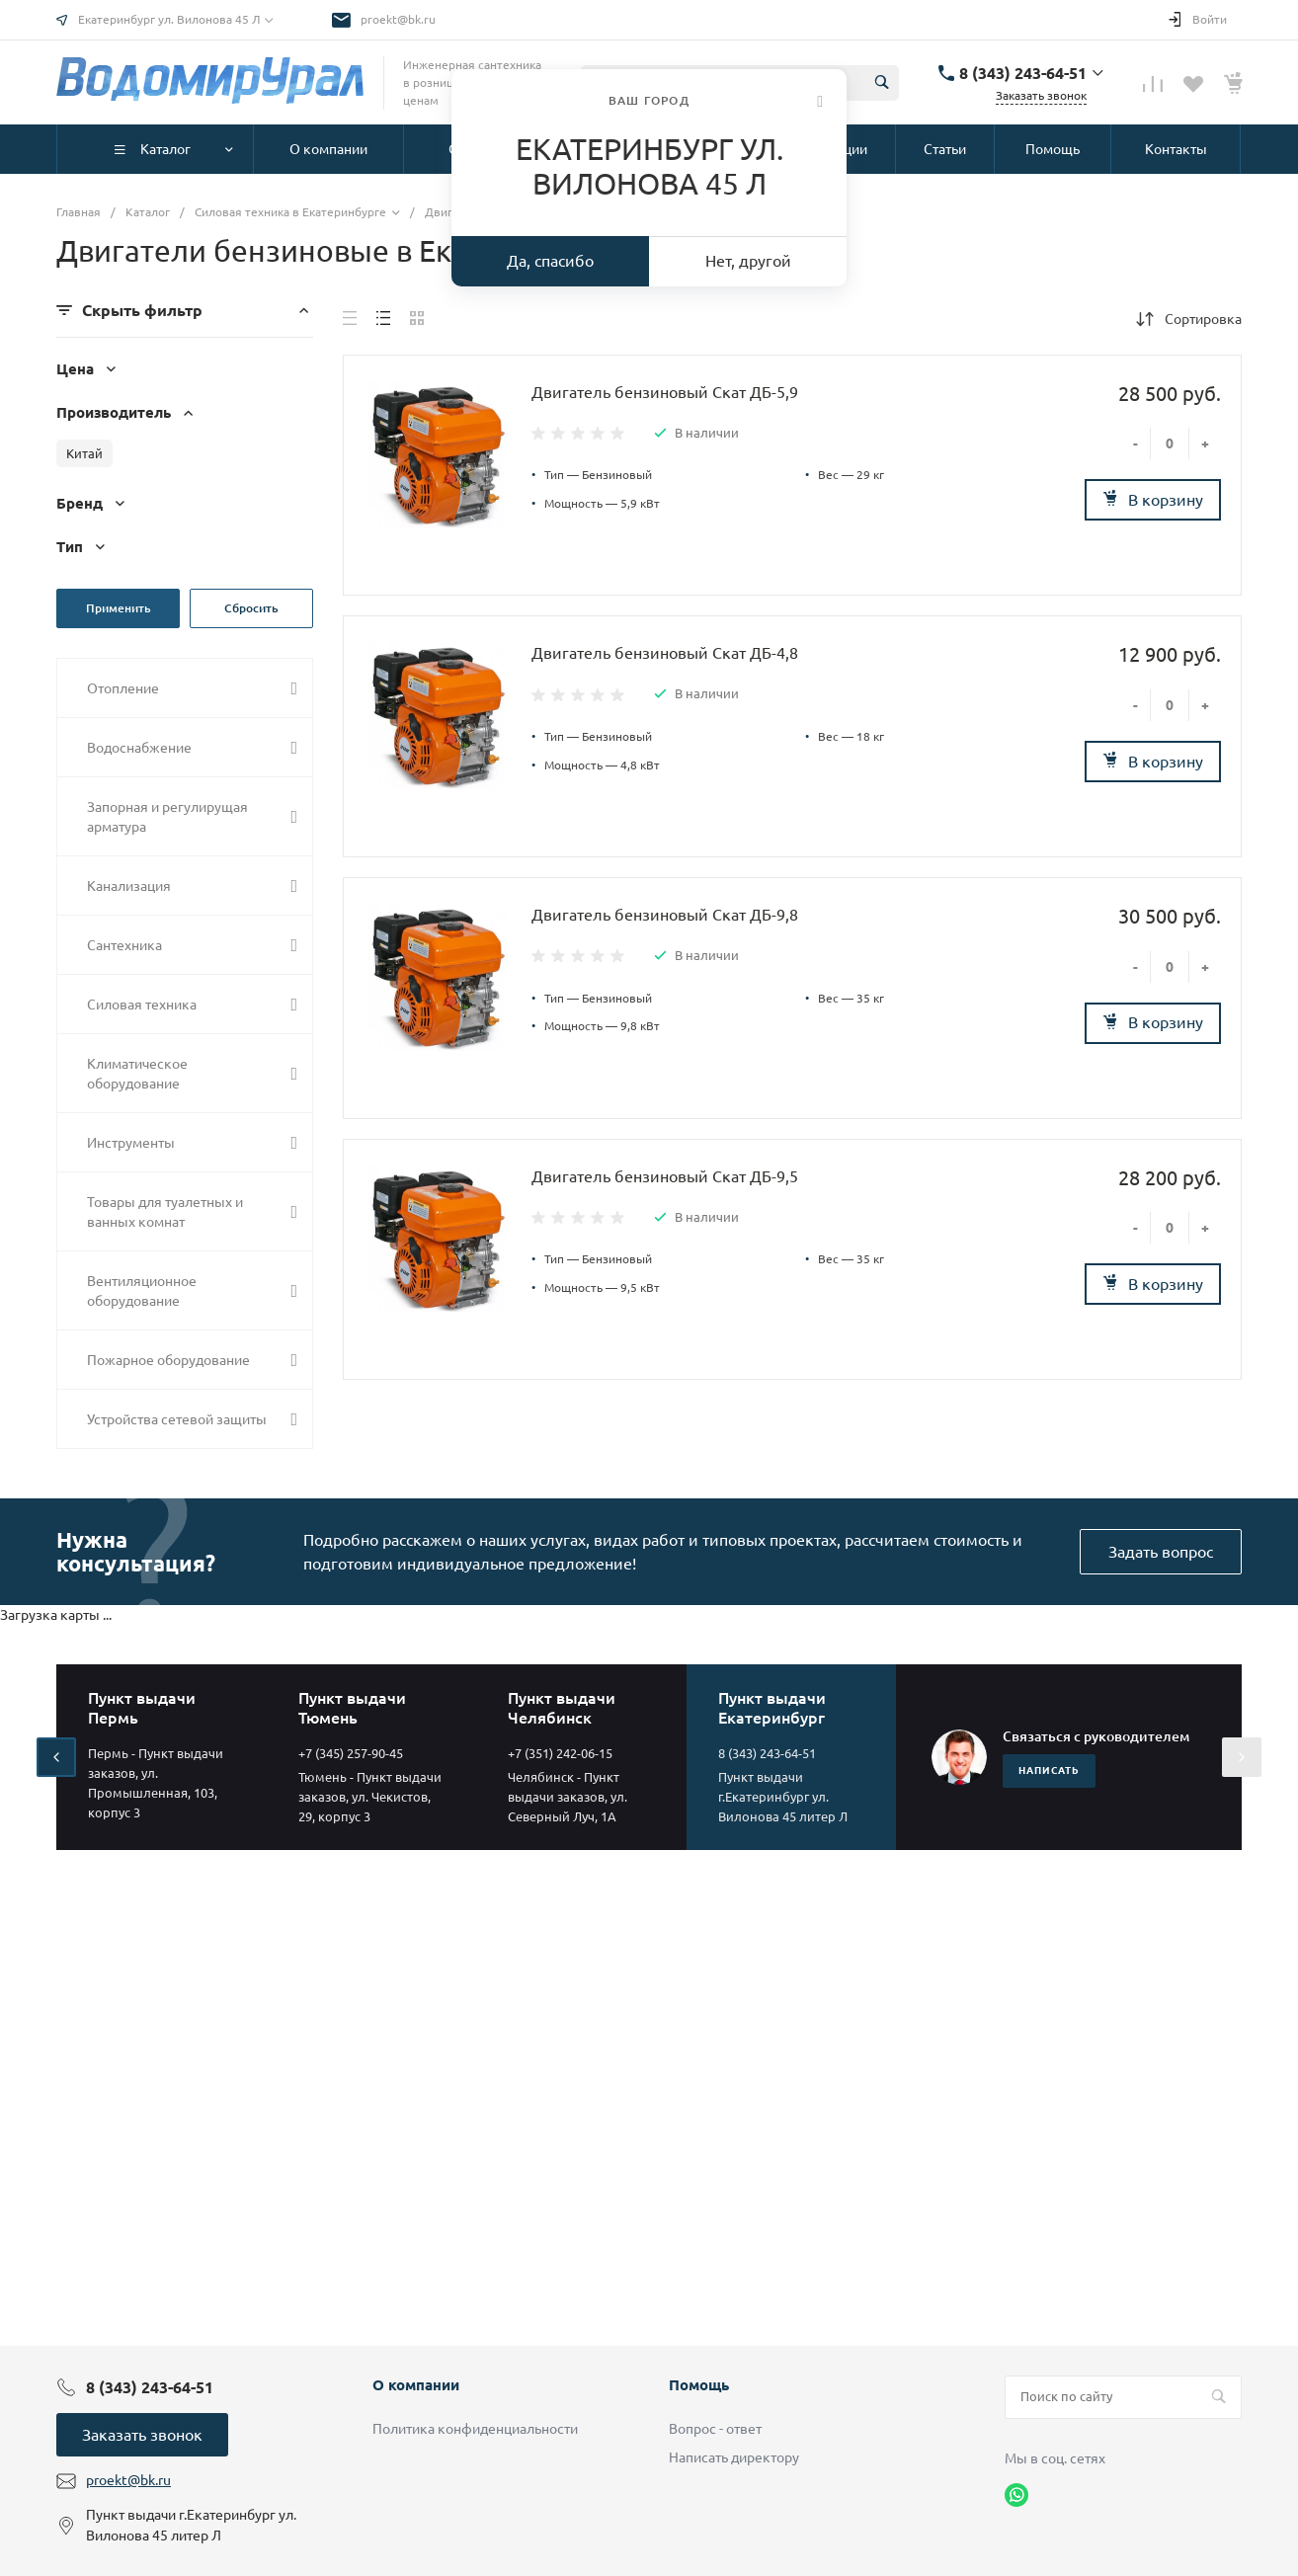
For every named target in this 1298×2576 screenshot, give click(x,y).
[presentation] (56, 1757)
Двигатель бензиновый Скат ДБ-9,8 (664, 915)
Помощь (699, 2384)
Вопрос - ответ (715, 2429)
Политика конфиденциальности (475, 2429)
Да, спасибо (550, 261)
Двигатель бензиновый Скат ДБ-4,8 (664, 653)
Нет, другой (748, 261)
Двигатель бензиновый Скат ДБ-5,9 (664, 392)
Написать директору (734, 2457)
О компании (415, 2384)
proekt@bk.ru (398, 19)
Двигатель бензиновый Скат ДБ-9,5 (664, 1176)
